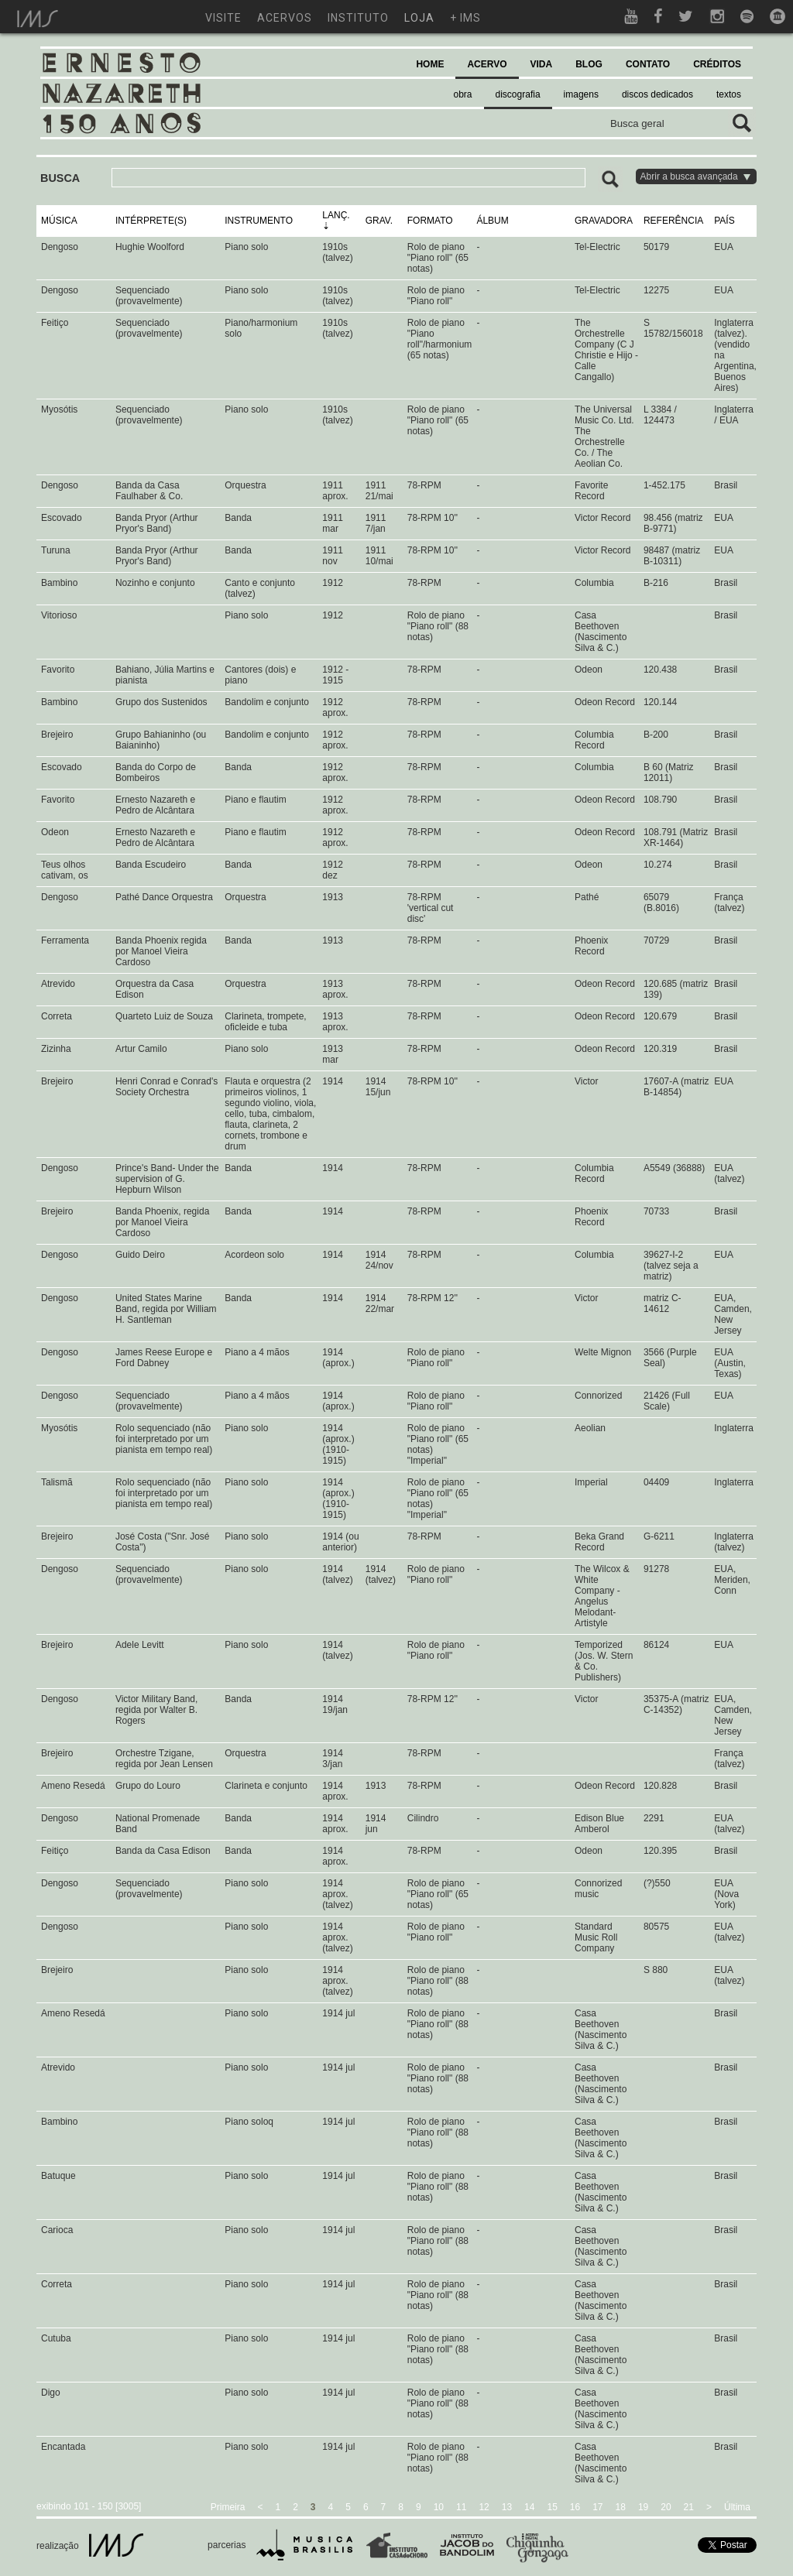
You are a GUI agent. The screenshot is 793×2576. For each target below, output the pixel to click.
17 (597, 2507)
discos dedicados (657, 94)
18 (621, 2507)
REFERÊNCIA (673, 220)
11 (461, 2507)
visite (223, 18)
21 (689, 2507)
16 (575, 2507)
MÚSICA (59, 220)
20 (666, 2507)
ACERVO (486, 64)
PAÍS (724, 220)
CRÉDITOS (717, 64)
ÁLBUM (492, 220)
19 (643, 2507)
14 (529, 2507)
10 (439, 2507)
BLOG (588, 64)
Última (737, 2507)
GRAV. (379, 220)
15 (552, 2507)
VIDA (541, 64)
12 (484, 2507)
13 (507, 2507)
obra (463, 94)
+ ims (465, 18)
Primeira (228, 2507)
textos (728, 94)
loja (419, 18)
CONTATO (648, 64)
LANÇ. (335, 215)
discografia (518, 94)
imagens (581, 94)
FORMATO (430, 220)
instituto (358, 18)
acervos (284, 18)
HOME (430, 64)
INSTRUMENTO (259, 220)
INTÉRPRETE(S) (151, 220)
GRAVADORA (604, 220)
